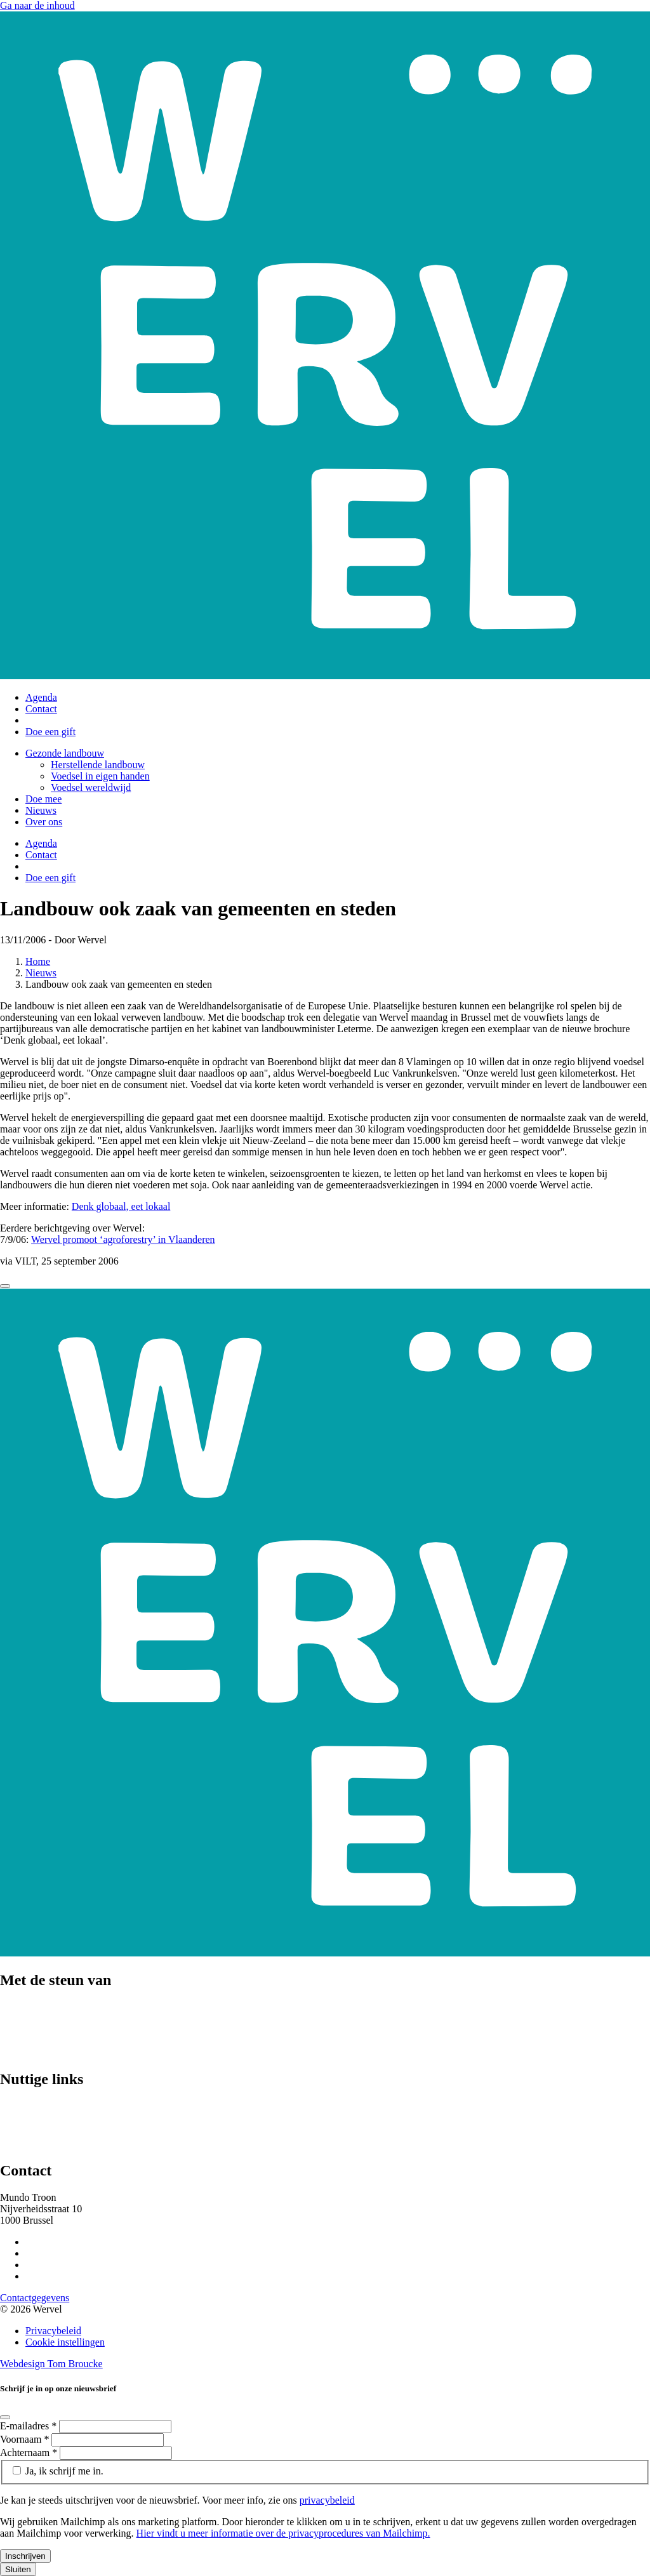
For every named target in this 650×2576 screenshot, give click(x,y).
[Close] (5, 1286)
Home (37, 961)
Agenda (41, 697)
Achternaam (30, 2452)
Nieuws (40, 810)
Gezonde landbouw (64, 753)
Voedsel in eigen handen (100, 776)
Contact (41, 708)
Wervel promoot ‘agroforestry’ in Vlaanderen (123, 1239)
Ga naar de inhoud (37, 5)
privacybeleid (327, 2500)
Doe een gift (50, 731)
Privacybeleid (53, 2330)
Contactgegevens (34, 2297)
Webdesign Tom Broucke (51, 2363)
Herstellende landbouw (98, 764)
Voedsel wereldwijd (91, 787)
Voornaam (25, 2439)
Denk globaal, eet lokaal (121, 1206)
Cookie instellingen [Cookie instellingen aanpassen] (65, 2342)
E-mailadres (29, 2425)
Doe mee (43, 798)
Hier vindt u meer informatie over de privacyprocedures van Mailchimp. (283, 2533)
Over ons (43, 821)
